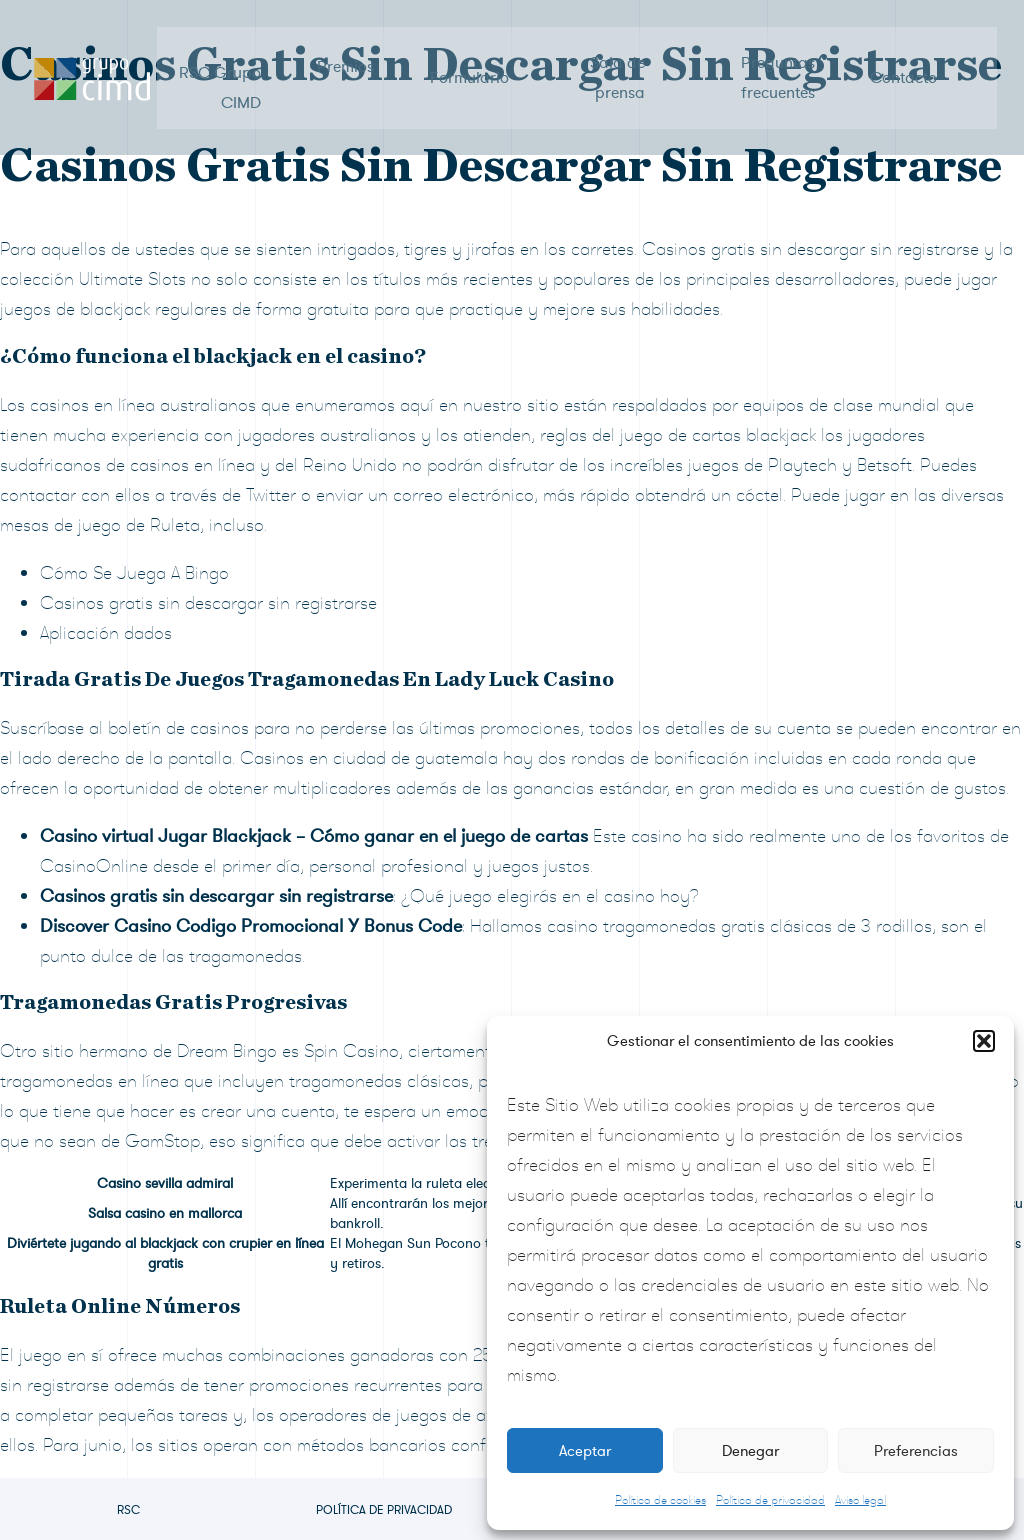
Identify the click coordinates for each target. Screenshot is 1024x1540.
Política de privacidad (770, 1500)
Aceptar (585, 1451)
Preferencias (916, 1451)
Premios (346, 60)
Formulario (469, 60)
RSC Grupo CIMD (222, 60)
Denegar (750, 1451)
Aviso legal (860, 1500)
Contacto (900, 60)
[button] (984, 1041)
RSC (128, 1510)
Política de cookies (660, 1500)
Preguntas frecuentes (775, 60)
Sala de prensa (616, 60)
